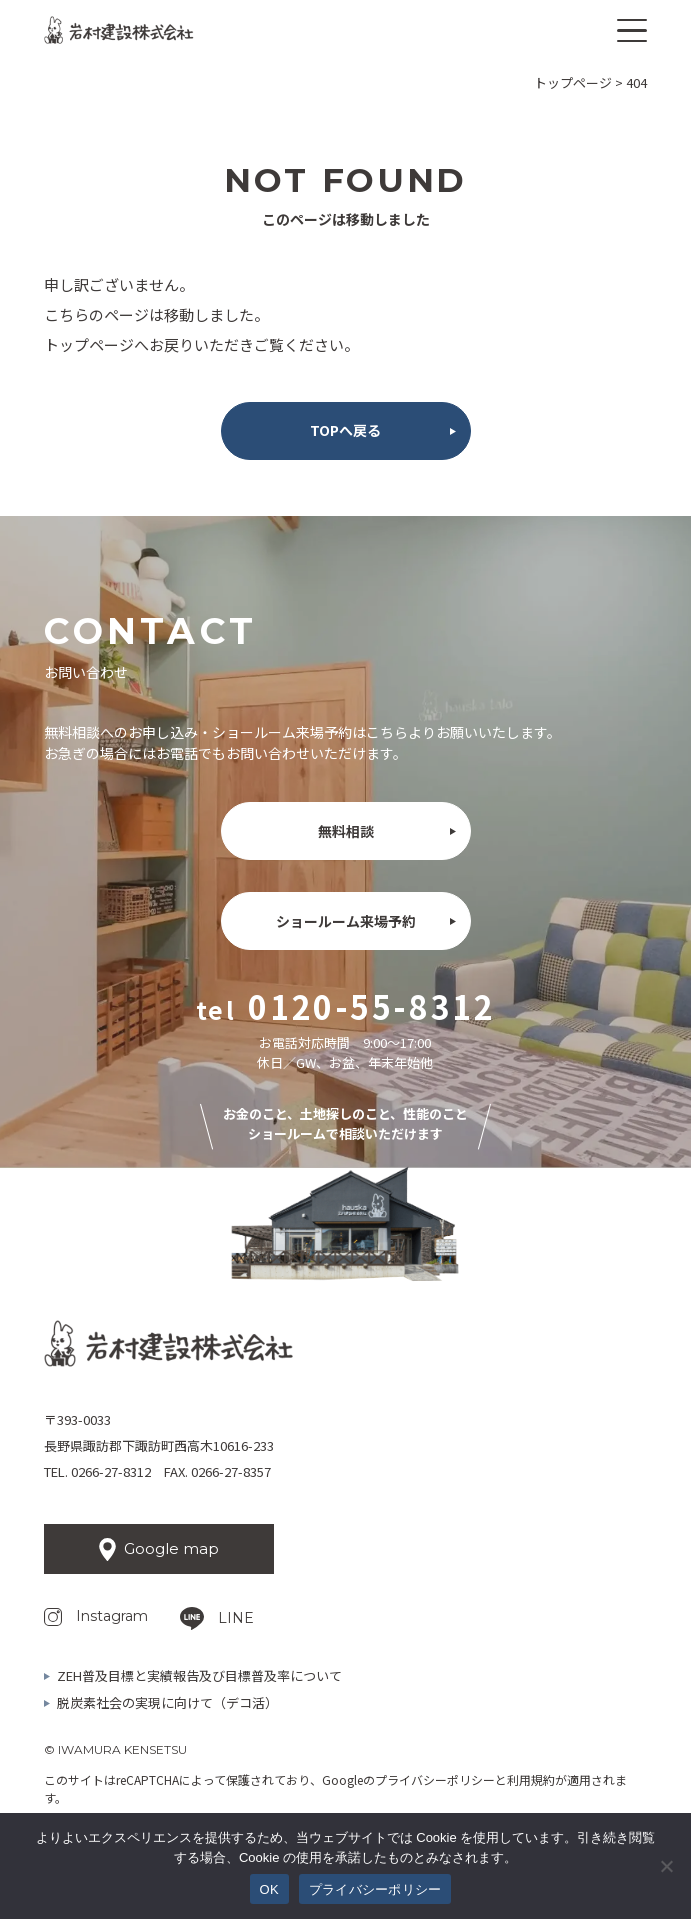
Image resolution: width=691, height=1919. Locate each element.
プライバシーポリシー (435, 1779)
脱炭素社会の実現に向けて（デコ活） (167, 1702)
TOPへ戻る (345, 430)
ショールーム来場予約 (346, 921)
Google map (171, 1548)
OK (269, 1889)
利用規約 (531, 1779)
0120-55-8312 (371, 1006)
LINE (236, 1618)
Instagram (112, 1616)
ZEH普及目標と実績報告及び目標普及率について (199, 1675)
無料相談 (346, 831)
